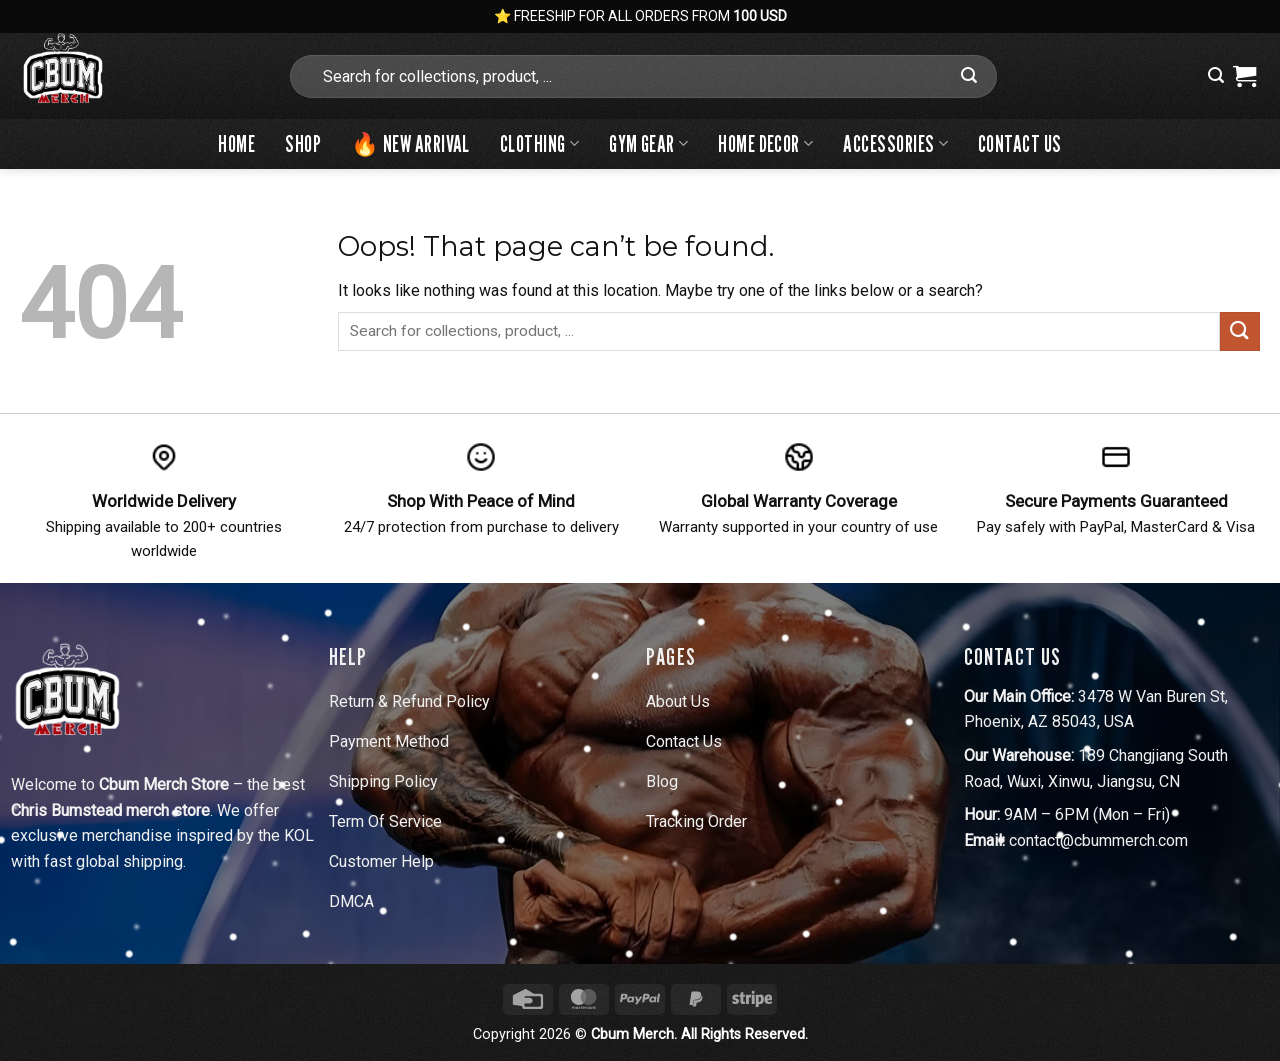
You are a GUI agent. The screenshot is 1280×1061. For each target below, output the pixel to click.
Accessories (895, 143)
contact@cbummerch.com (1098, 840)
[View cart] (1244, 76)
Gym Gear (648, 143)
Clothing (539, 143)
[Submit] (969, 76)
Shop (303, 143)
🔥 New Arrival (410, 143)
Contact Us (1019, 143)
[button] (1216, 75)
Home (236, 143)
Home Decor (765, 143)
